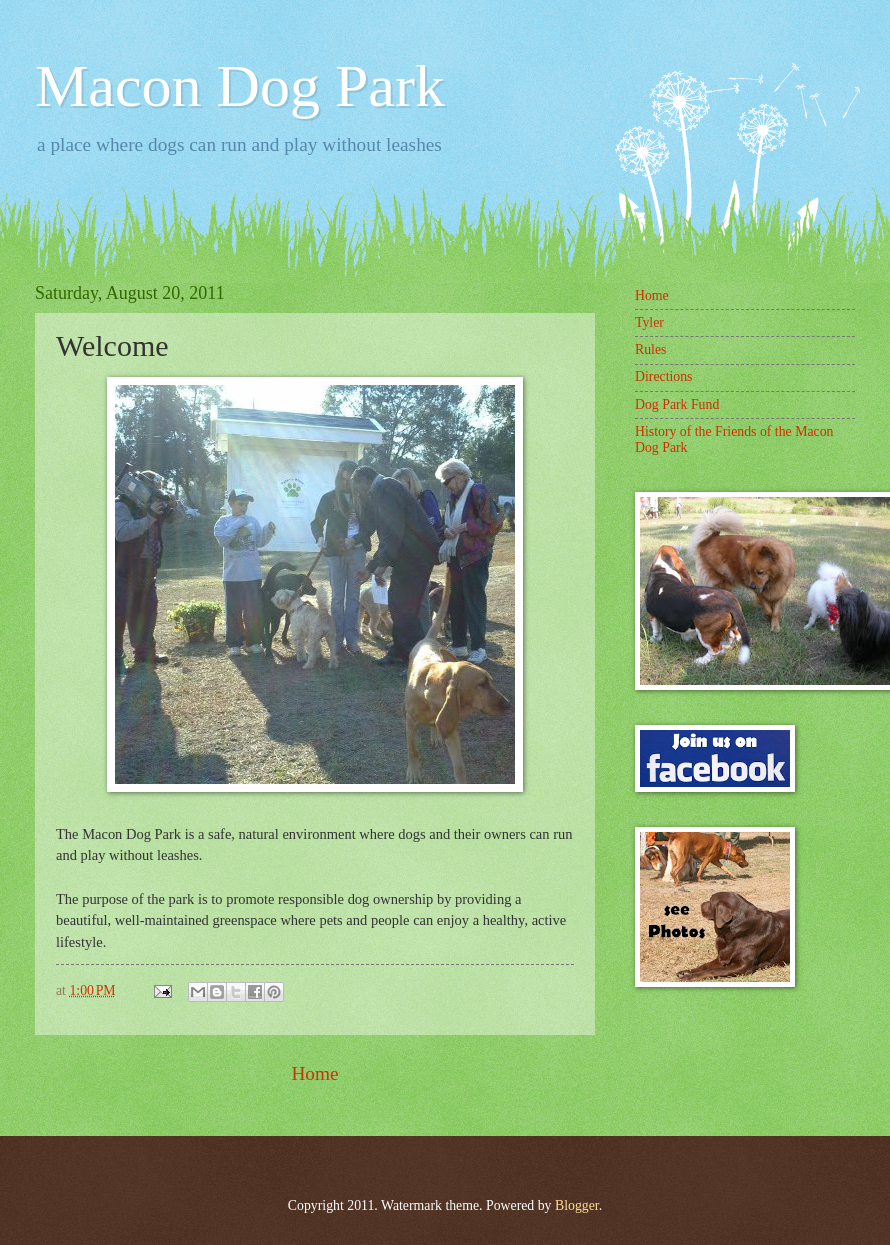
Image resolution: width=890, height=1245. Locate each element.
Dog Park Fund (677, 404)
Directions (663, 376)
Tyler (649, 322)
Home (314, 1073)
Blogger (577, 1205)
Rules (650, 349)
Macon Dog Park (240, 86)
